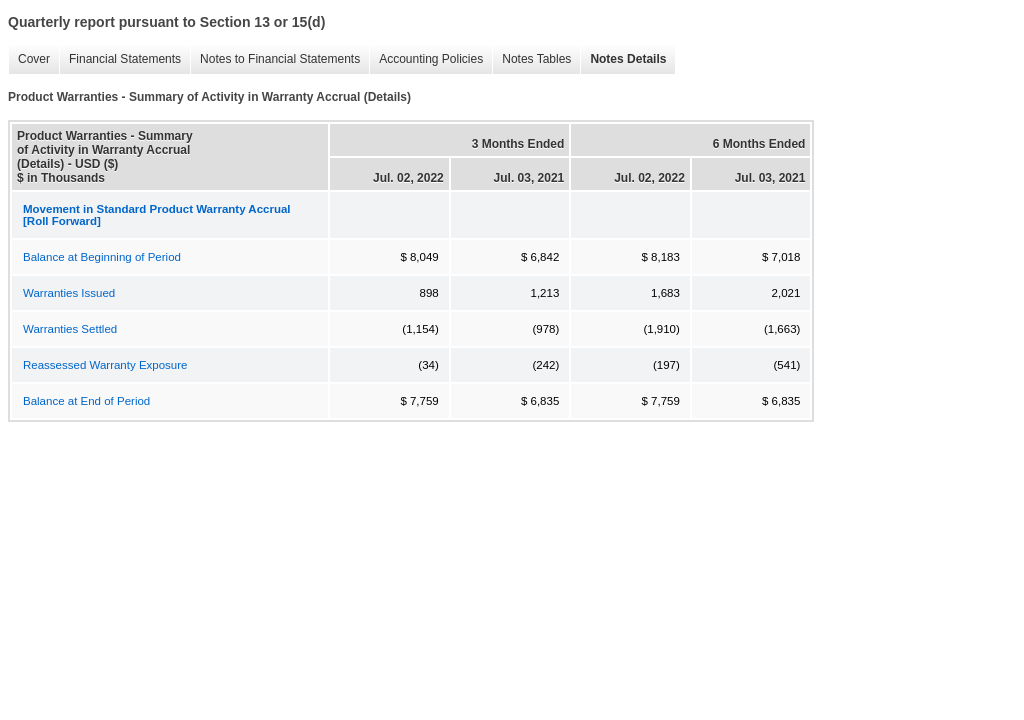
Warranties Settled (70, 329)
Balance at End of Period (86, 401)
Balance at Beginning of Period (102, 257)
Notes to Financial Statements (275, 59)
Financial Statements (120, 59)
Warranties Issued (69, 293)
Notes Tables (531, 59)
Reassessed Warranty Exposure (105, 365)
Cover (29, 59)
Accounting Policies (426, 59)
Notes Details (623, 59)
